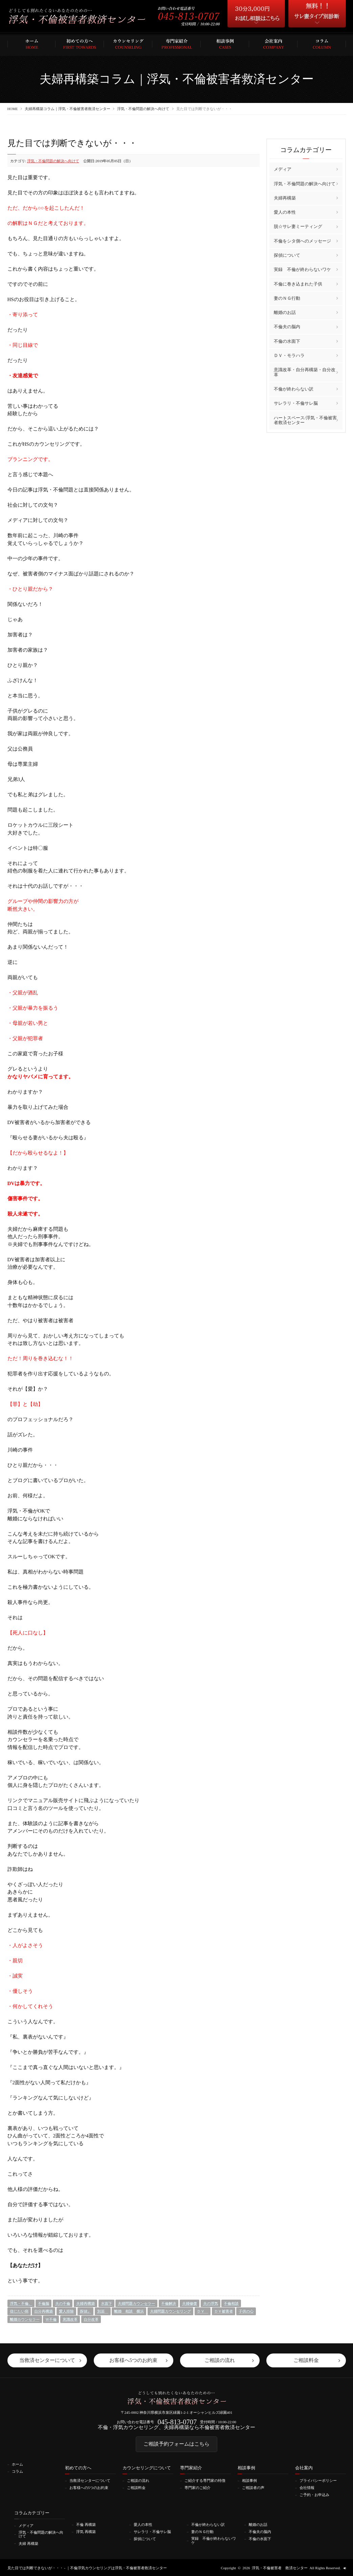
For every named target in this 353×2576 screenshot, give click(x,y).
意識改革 (70, 2319)
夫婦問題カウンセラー (136, 2303)
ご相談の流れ (138, 2481)
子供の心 (246, 2311)
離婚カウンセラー (25, 2319)
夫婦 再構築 (28, 2543)
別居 (102, 2311)
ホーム (17, 2465)
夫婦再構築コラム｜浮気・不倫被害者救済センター (68, 109)
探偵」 (85, 2311)
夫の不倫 (62, 2303)
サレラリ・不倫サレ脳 (296, 403)
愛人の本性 (285, 212)
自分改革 (91, 2319)
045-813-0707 (177, 2422)
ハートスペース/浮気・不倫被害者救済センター (305, 420)
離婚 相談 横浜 (129, 2311)
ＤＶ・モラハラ (289, 355)
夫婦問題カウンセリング (170, 2311)
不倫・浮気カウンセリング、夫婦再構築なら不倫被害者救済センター (176, 2427)
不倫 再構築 (86, 2524)
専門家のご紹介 (197, 2488)
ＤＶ (202, 2311)
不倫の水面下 (287, 340)
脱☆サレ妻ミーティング (298, 226)
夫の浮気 (210, 2303)
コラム (17, 2472)
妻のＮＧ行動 (287, 297)
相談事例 (249, 2481)
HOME (12, 109)
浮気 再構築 (86, 2531)
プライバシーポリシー (318, 2481)
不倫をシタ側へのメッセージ (302, 240)
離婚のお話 (285, 312)
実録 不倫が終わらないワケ (302, 269)
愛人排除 (66, 2311)
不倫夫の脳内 (287, 326)
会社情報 (307, 2488)
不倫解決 (168, 2303)
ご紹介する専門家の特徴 (204, 2481)
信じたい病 (19, 2311)
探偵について (287, 255)
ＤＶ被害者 (223, 2311)
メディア (282, 169)
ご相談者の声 (253, 2488)
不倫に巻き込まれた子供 (298, 283)
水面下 (106, 2303)
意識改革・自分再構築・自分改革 (304, 372)
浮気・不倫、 (21, 2303)
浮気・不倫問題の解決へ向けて (144, 109)
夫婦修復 (189, 2303)
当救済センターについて (89, 2481)
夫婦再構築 (85, 2303)
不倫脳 (43, 2303)
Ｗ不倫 (51, 2319)
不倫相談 (231, 2303)
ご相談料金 (136, 2488)
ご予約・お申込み (314, 2495)
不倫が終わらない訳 (293, 388)
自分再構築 (43, 2311)
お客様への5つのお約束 (89, 2488)
